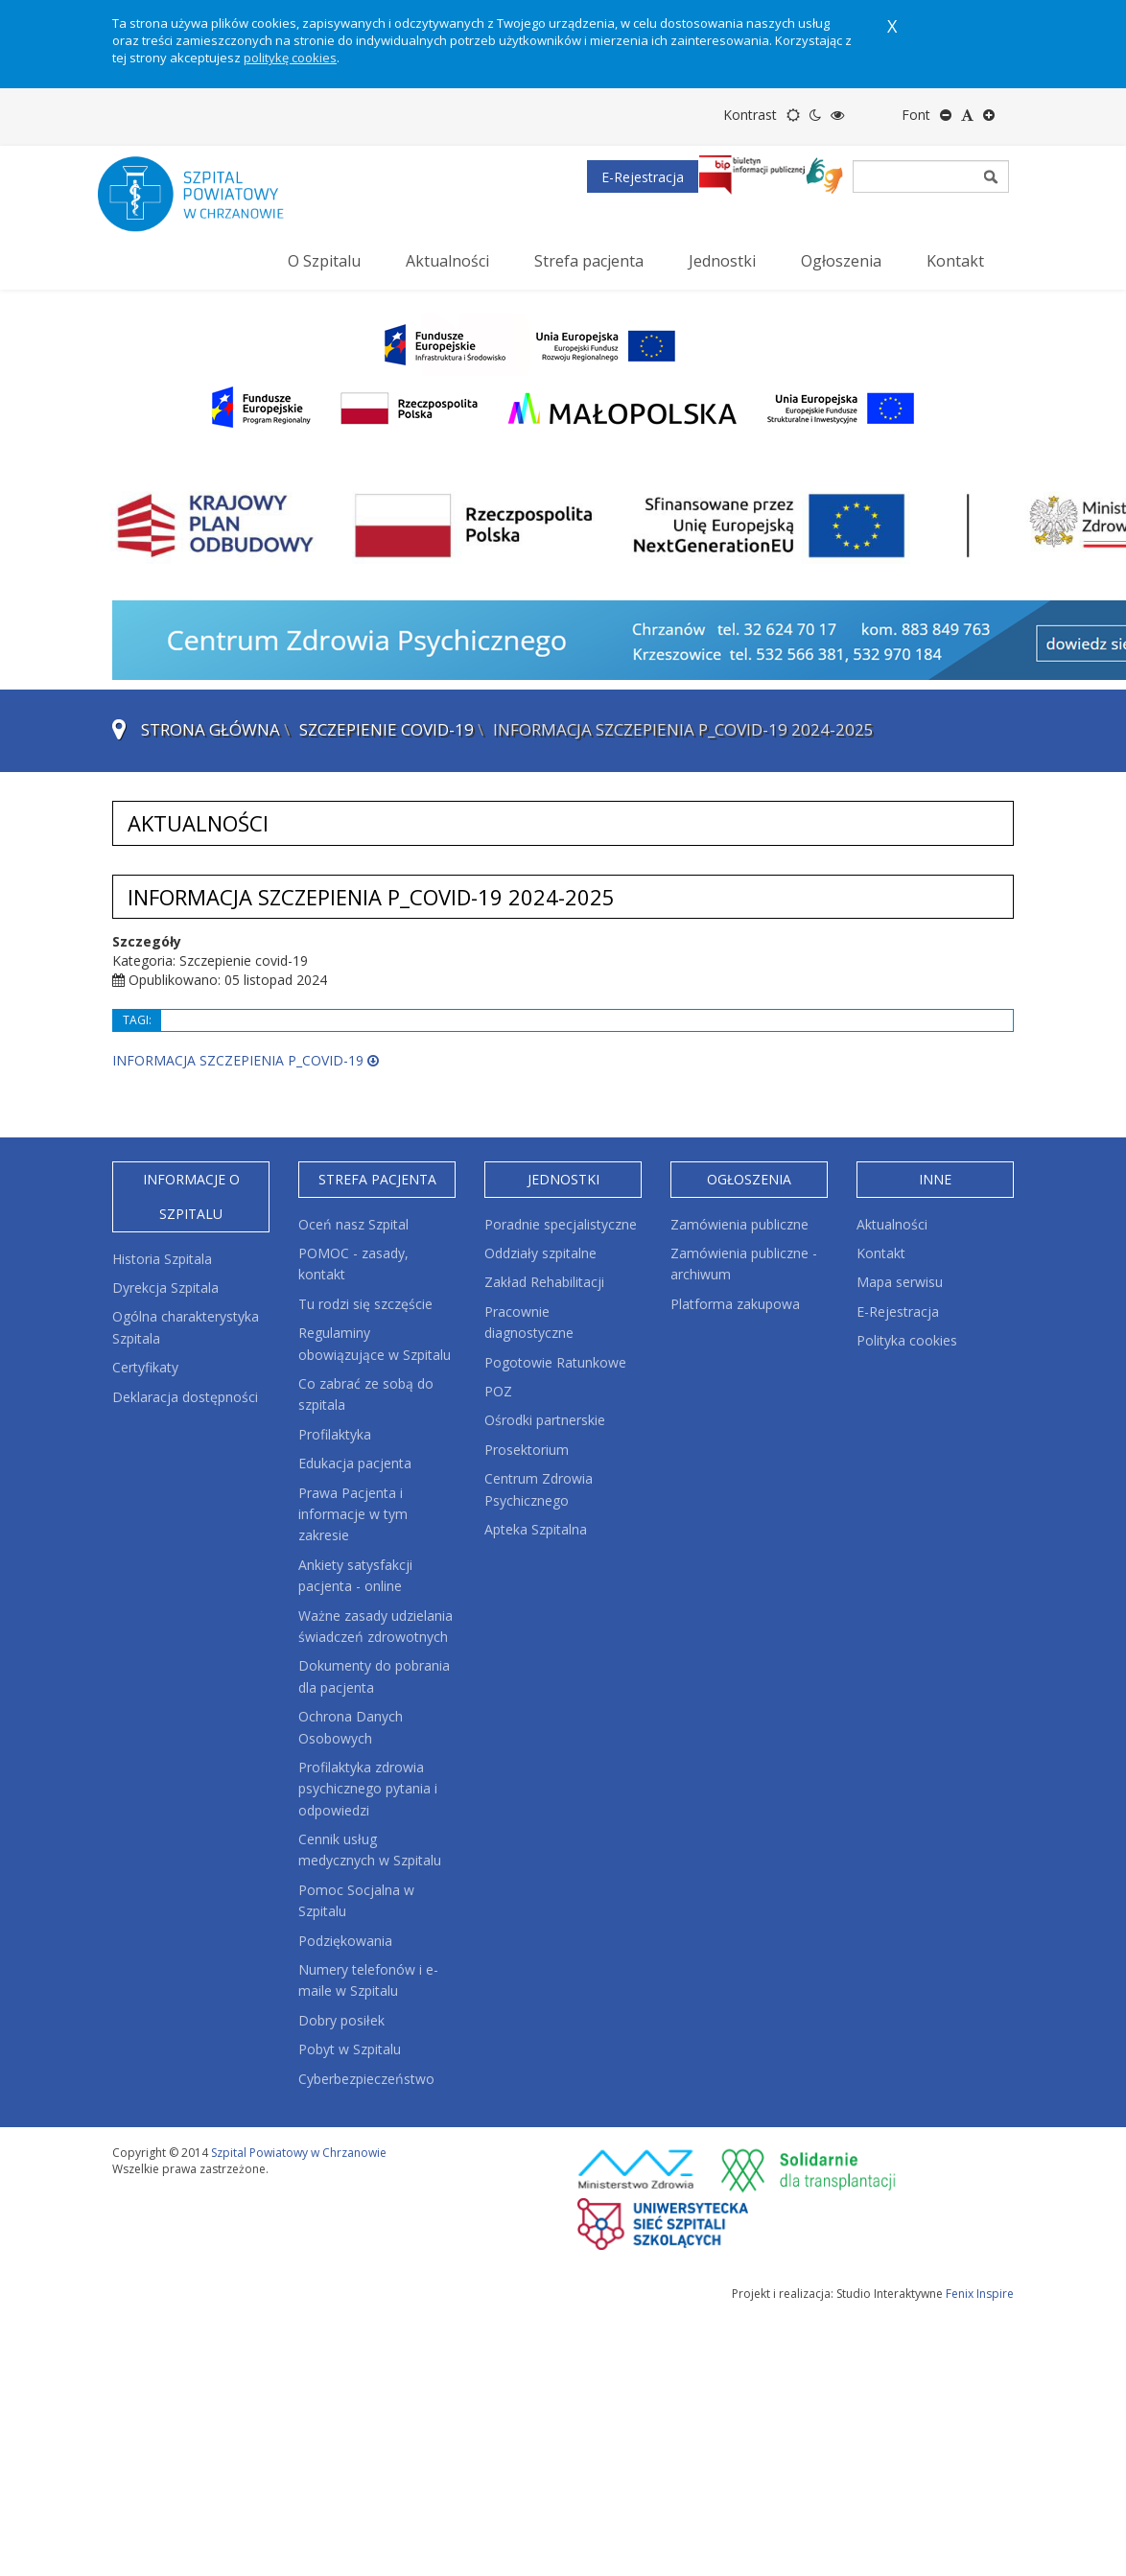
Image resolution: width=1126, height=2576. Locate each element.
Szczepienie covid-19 (386, 729)
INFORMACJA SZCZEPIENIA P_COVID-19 (245, 1060)
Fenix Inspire (980, 2293)
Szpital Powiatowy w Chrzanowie (299, 2152)
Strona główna (210, 729)
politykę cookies (290, 57)
